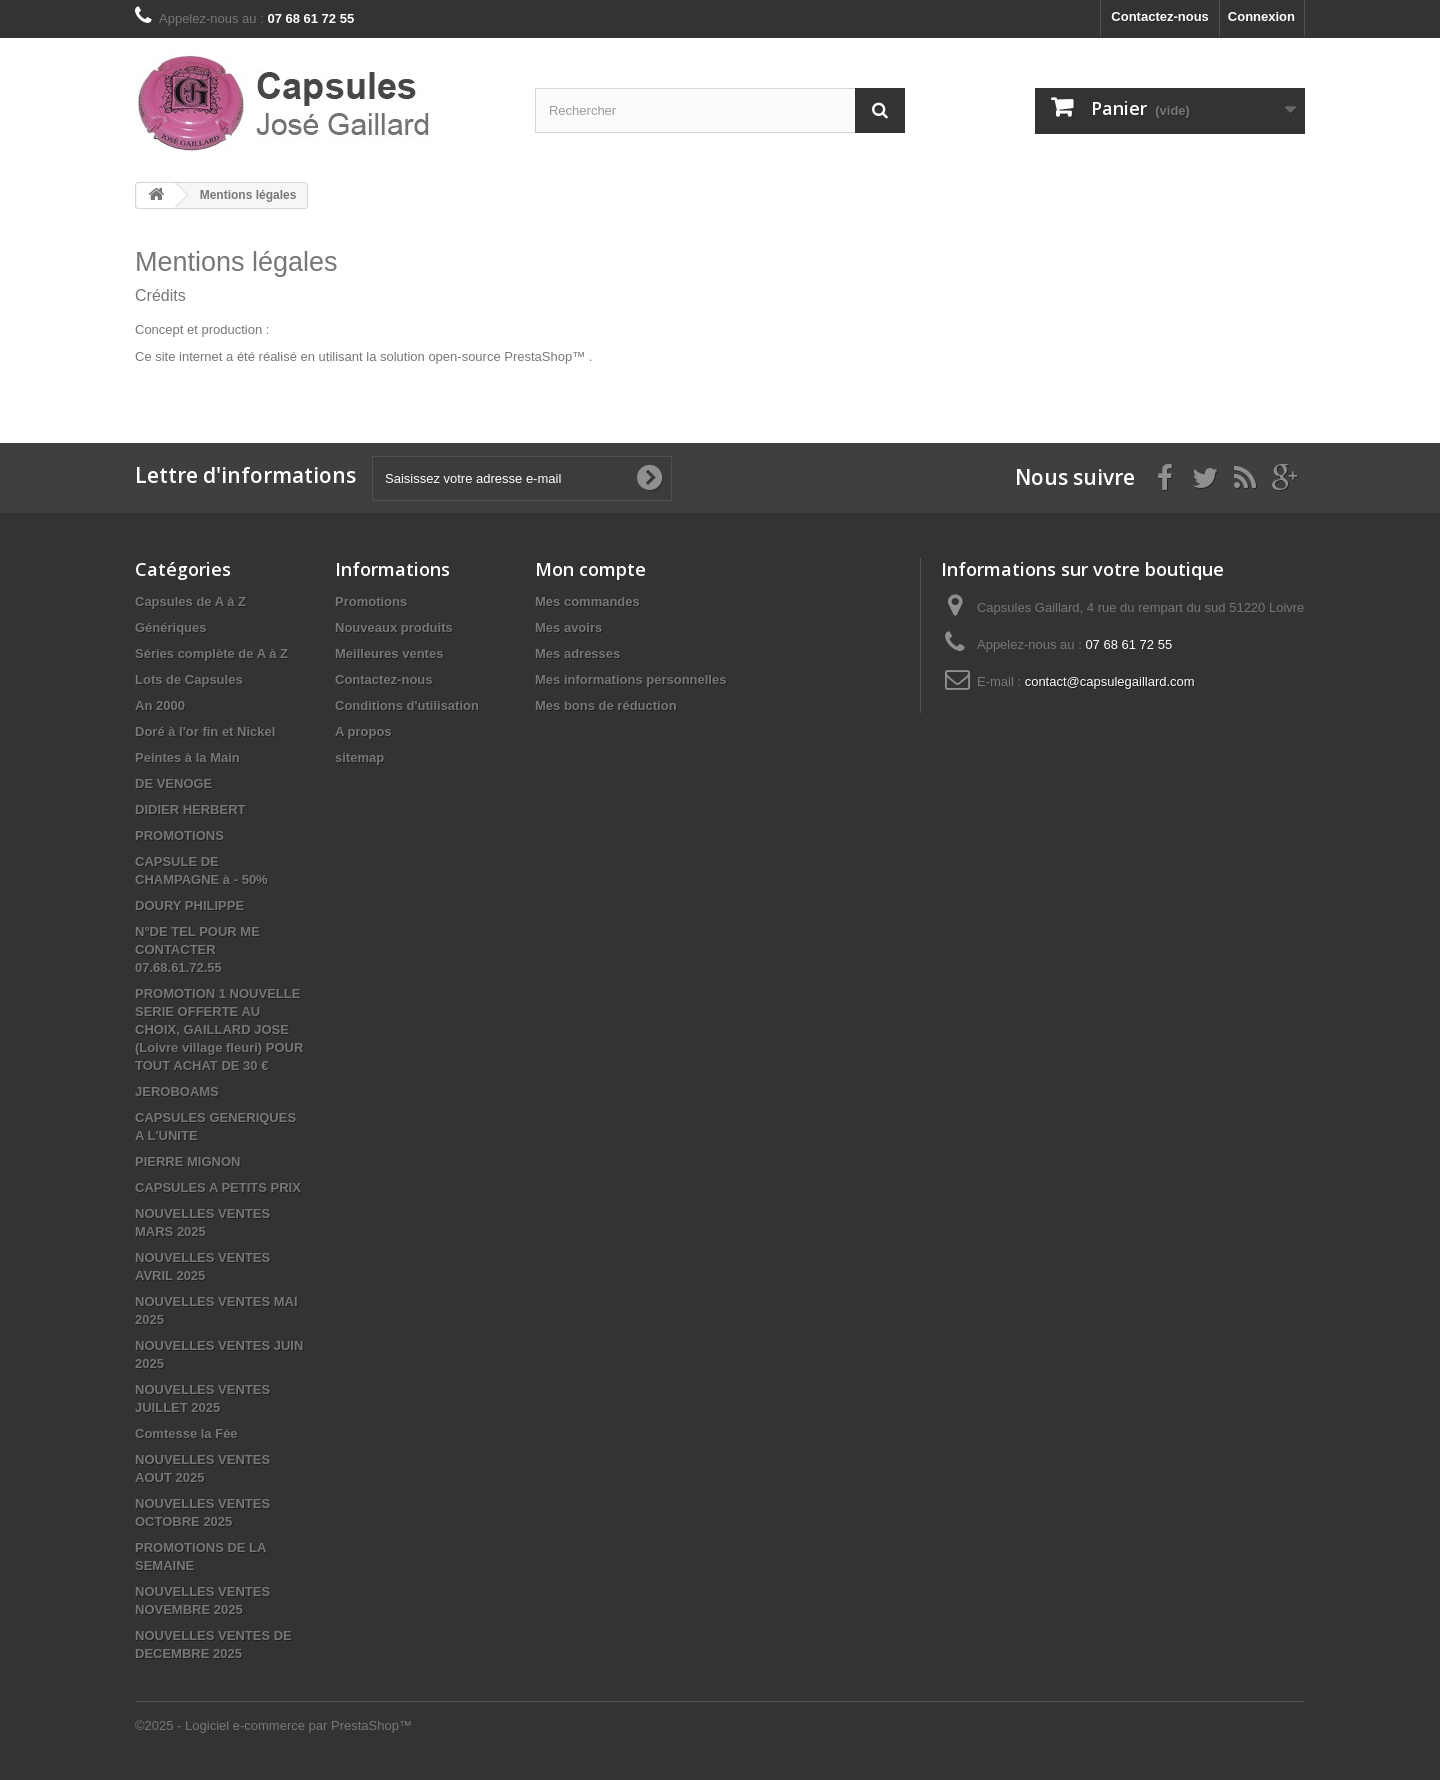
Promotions (371, 601)
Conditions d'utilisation (407, 705)
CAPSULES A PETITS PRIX (218, 1187)
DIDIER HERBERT (190, 809)
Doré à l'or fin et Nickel (205, 731)
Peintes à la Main (187, 757)
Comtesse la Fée (186, 1433)
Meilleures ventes (389, 653)
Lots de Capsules (189, 679)
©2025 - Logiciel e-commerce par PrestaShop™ (273, 1725)
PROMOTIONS (179, 835)
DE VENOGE (173, 783)
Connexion (1261, 16)
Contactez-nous (1160, 16)
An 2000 (160, 705)
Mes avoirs (568, 627)
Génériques (171, 627)
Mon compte (590, 569)
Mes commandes (587, 601)
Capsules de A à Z (190, 601)
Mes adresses (577, 653)
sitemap (359, 757)
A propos (363, 731)
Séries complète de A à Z (211, 653)
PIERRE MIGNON (187, 1161)
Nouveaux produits (394, 627)
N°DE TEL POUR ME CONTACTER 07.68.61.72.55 (197, 949)
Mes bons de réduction (606, 705)
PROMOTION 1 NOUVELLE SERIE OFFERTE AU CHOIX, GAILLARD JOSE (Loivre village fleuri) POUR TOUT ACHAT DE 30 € (219, 1029)
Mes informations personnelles (630, 679)
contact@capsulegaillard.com (1110, 681)
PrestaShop (538, 356)
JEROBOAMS (177, 1091)
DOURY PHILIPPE (189, 905)
